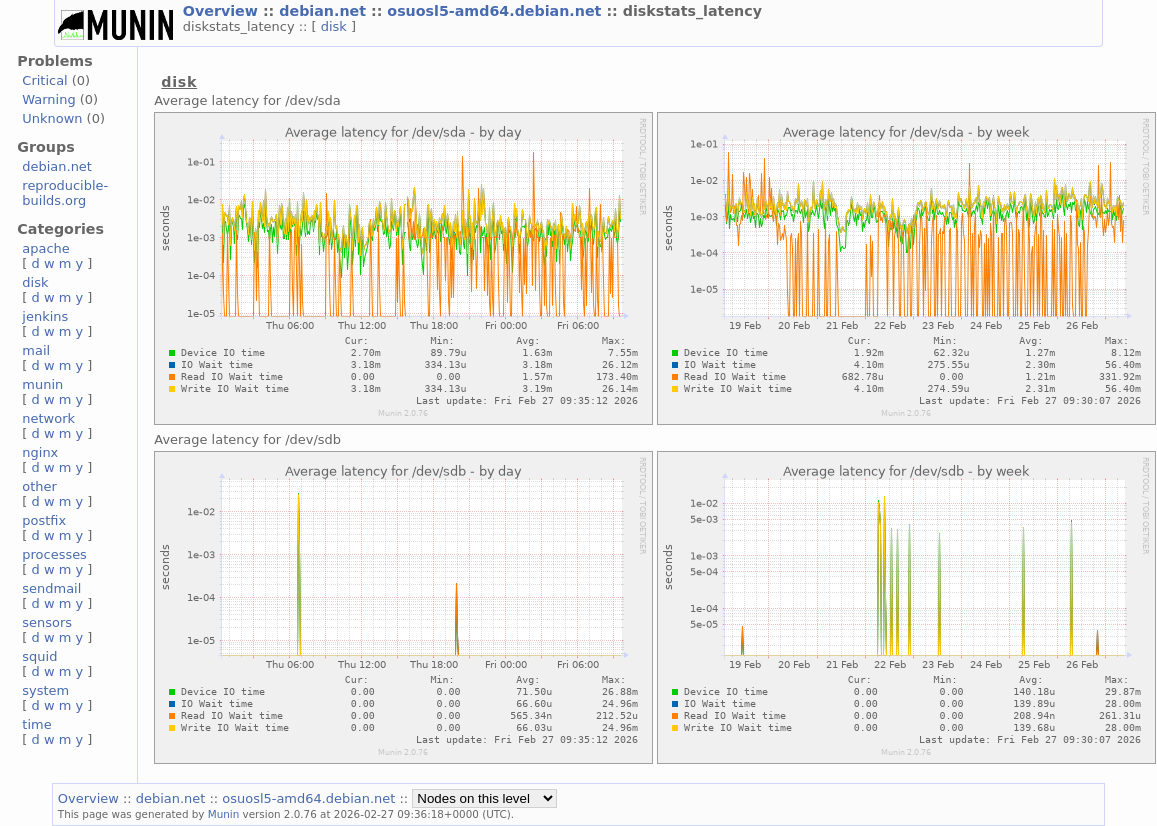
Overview (223, 11)
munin (42, 384)
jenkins (45, 316)
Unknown (52, 118)
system (45, 690)
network (48, 418)
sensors (47, 622)
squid (39, 656)
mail (36, 350)
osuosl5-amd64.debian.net (496, 11)
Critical (44, 80)
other (39, 486)
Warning (48, 99)
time (36, 724)
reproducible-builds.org (65, 193)
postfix (44, 520)
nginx (40, 452)
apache (45, 248)
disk (336, 26)
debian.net (325, 11)
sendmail (51, 588)
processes (54, 554)
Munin (224, 814)
